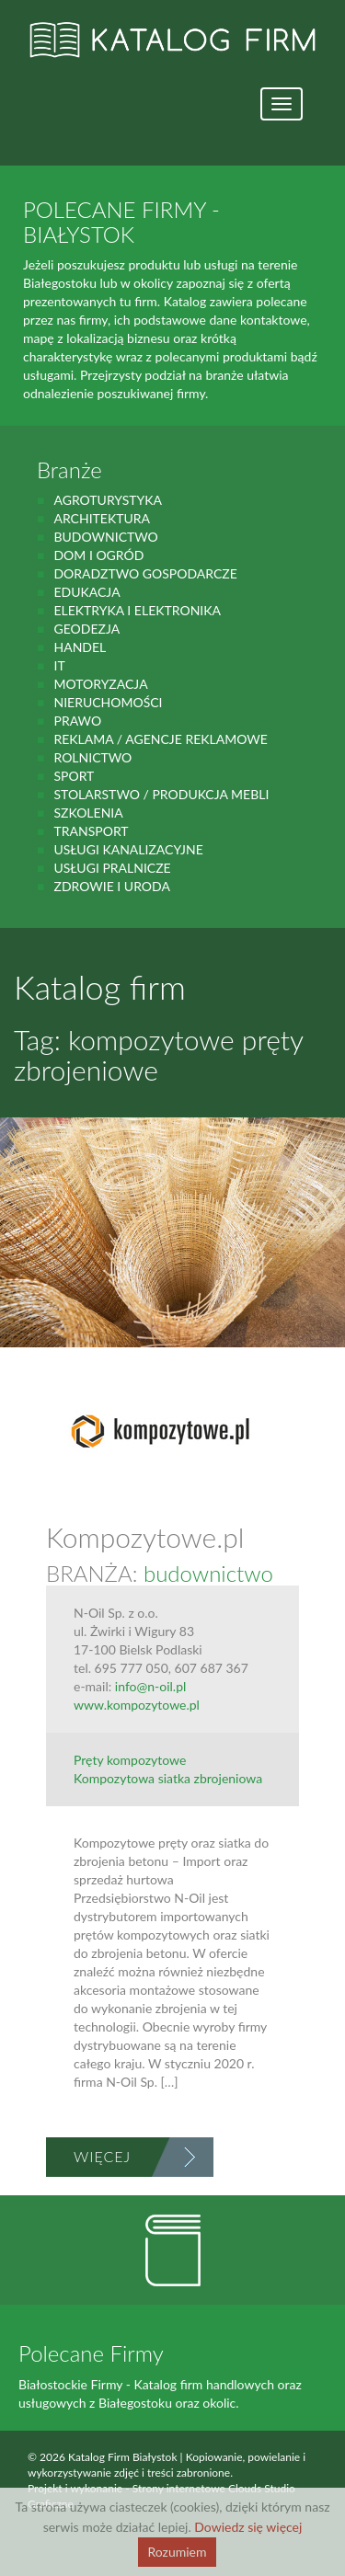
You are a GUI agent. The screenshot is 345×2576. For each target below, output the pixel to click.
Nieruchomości (107, 702)
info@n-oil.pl (150, 1686)
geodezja (86, 628)
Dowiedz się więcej (248, 2527)
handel (79, 647)
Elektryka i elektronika (137, 610)
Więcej (102, 2156)
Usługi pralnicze (111, 868)
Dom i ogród (98, 555)
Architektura (101, 518)
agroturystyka (107, 500)
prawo (77, 720)
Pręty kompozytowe (130, 1760)
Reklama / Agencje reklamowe (160, 739)
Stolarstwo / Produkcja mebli (161, 794)
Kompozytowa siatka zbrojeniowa (168, 1778)
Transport (90, 831)
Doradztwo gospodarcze (144, 573)
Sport (73, 776)
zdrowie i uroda (111, 886)
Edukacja (86, 592)
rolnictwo (92, 757)
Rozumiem (176, 2551)
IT (58, 665)
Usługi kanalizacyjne (127, 849)
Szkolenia (87, 812)
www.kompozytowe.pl (137, 1704)
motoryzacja (100, 684)
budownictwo (105, 536)
